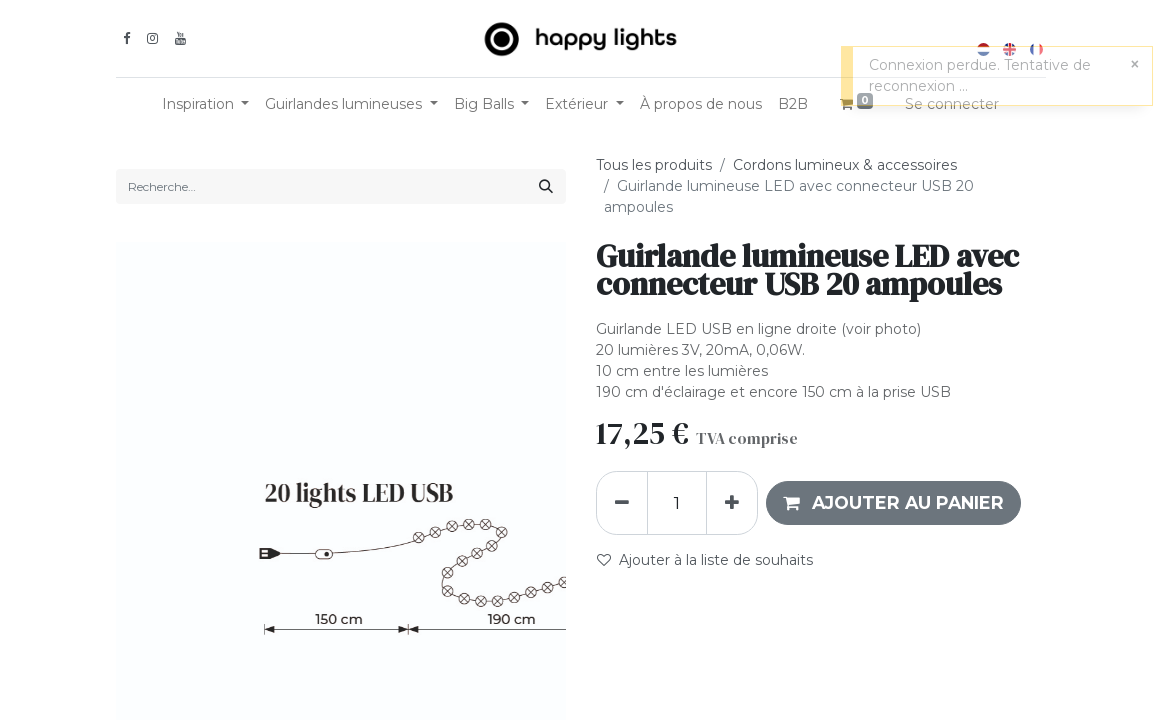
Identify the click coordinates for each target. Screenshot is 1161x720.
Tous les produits (654, 165)
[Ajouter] (732, 503)
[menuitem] (701, 104)
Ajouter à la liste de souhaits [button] (705, 560)
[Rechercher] (546, 186)
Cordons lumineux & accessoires (845, 165)
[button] (893, 503)
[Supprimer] (622, 503)
